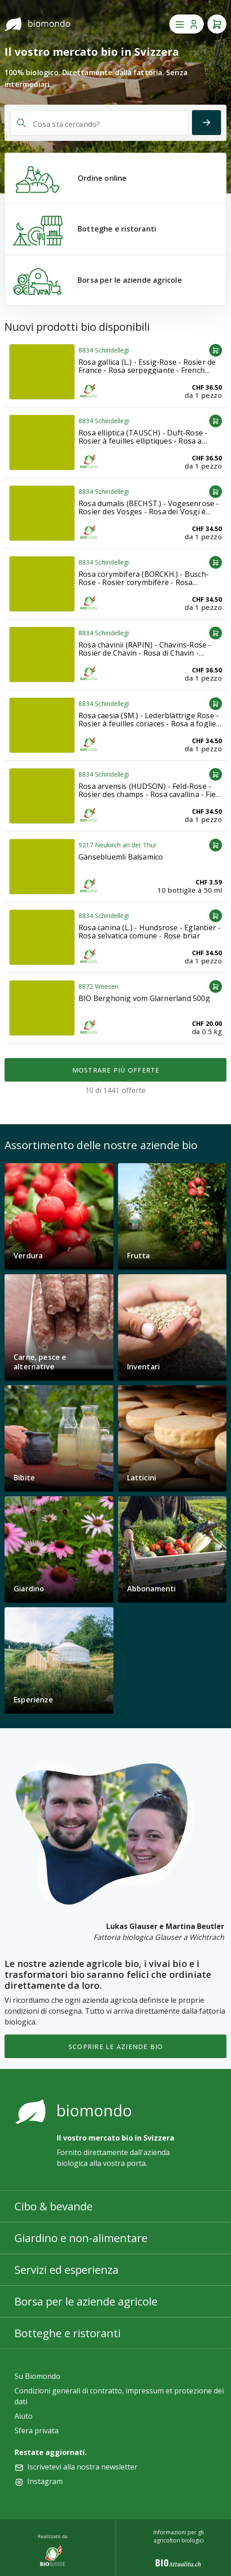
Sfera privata (37, 2431)
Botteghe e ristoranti (68, 2332)
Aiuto (24, 2416)
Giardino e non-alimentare (81, 2237)
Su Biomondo (37, 2376)
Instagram (45, 2481)
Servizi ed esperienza (66, 2269)
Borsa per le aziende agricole (86, 2301)
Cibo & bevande (54, 2206)
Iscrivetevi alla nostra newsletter (82, 2467)
